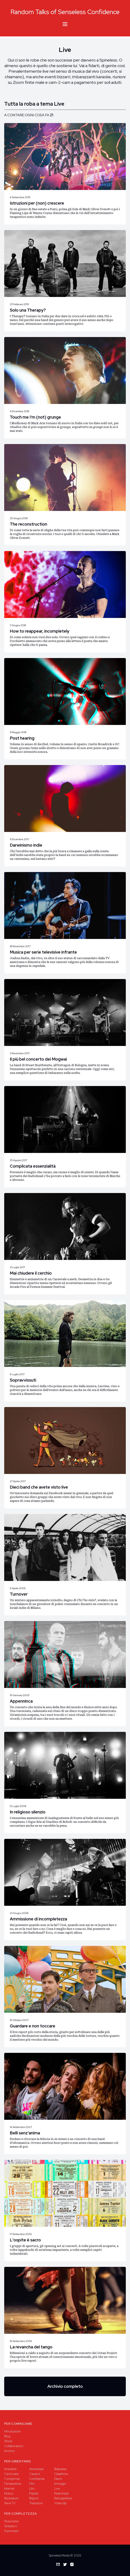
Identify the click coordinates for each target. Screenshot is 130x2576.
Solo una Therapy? (28, 310)
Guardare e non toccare (32, 2026)
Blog (7, 2436)
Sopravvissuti (23, 1380)
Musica (8, 2493)
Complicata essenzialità (33, 1166)
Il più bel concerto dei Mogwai (38, 1059)
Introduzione (12, 2431)
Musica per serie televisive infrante (43, 952)
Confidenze (37, 2479)
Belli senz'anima (25, 2133)
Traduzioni (36, 2503)
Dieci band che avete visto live (39, 1487)
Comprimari (12, 2479)
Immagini (60, 2484)
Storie (8, 2441)
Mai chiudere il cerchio (31, 1273)
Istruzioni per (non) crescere (37, 203)
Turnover (19, 1594)
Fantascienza (12, 2484)
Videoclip (60, 2503)
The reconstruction (28, 524)
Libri (32, 2488)
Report (33, 2498)
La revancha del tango (31, 2347)
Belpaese (60, 2469)
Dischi (58, 2479)
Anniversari (36, 2469)
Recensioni (11, 2498)
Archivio (9, 2451)
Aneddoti (10, 2469)
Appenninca (21, 1701)
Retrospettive (63, 2498)
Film (32, 2484)
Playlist (33, 2493)
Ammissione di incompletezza (38, 1919)
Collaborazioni (13, 2446)
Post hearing (22, 738)
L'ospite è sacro (25, 2240)
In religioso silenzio (27, 1812)
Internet (9, 2488)
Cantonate (11, 2474)
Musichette (11, 2521)
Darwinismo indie (26, 845)
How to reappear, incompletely (39, 631)
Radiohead (61, 2493)
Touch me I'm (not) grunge (35, 417)
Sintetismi (10, 2526)
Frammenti (11, 2531)
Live (57, 2488)
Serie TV (10, 2503)
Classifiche (61, 2474)
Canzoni (34, 2474)
